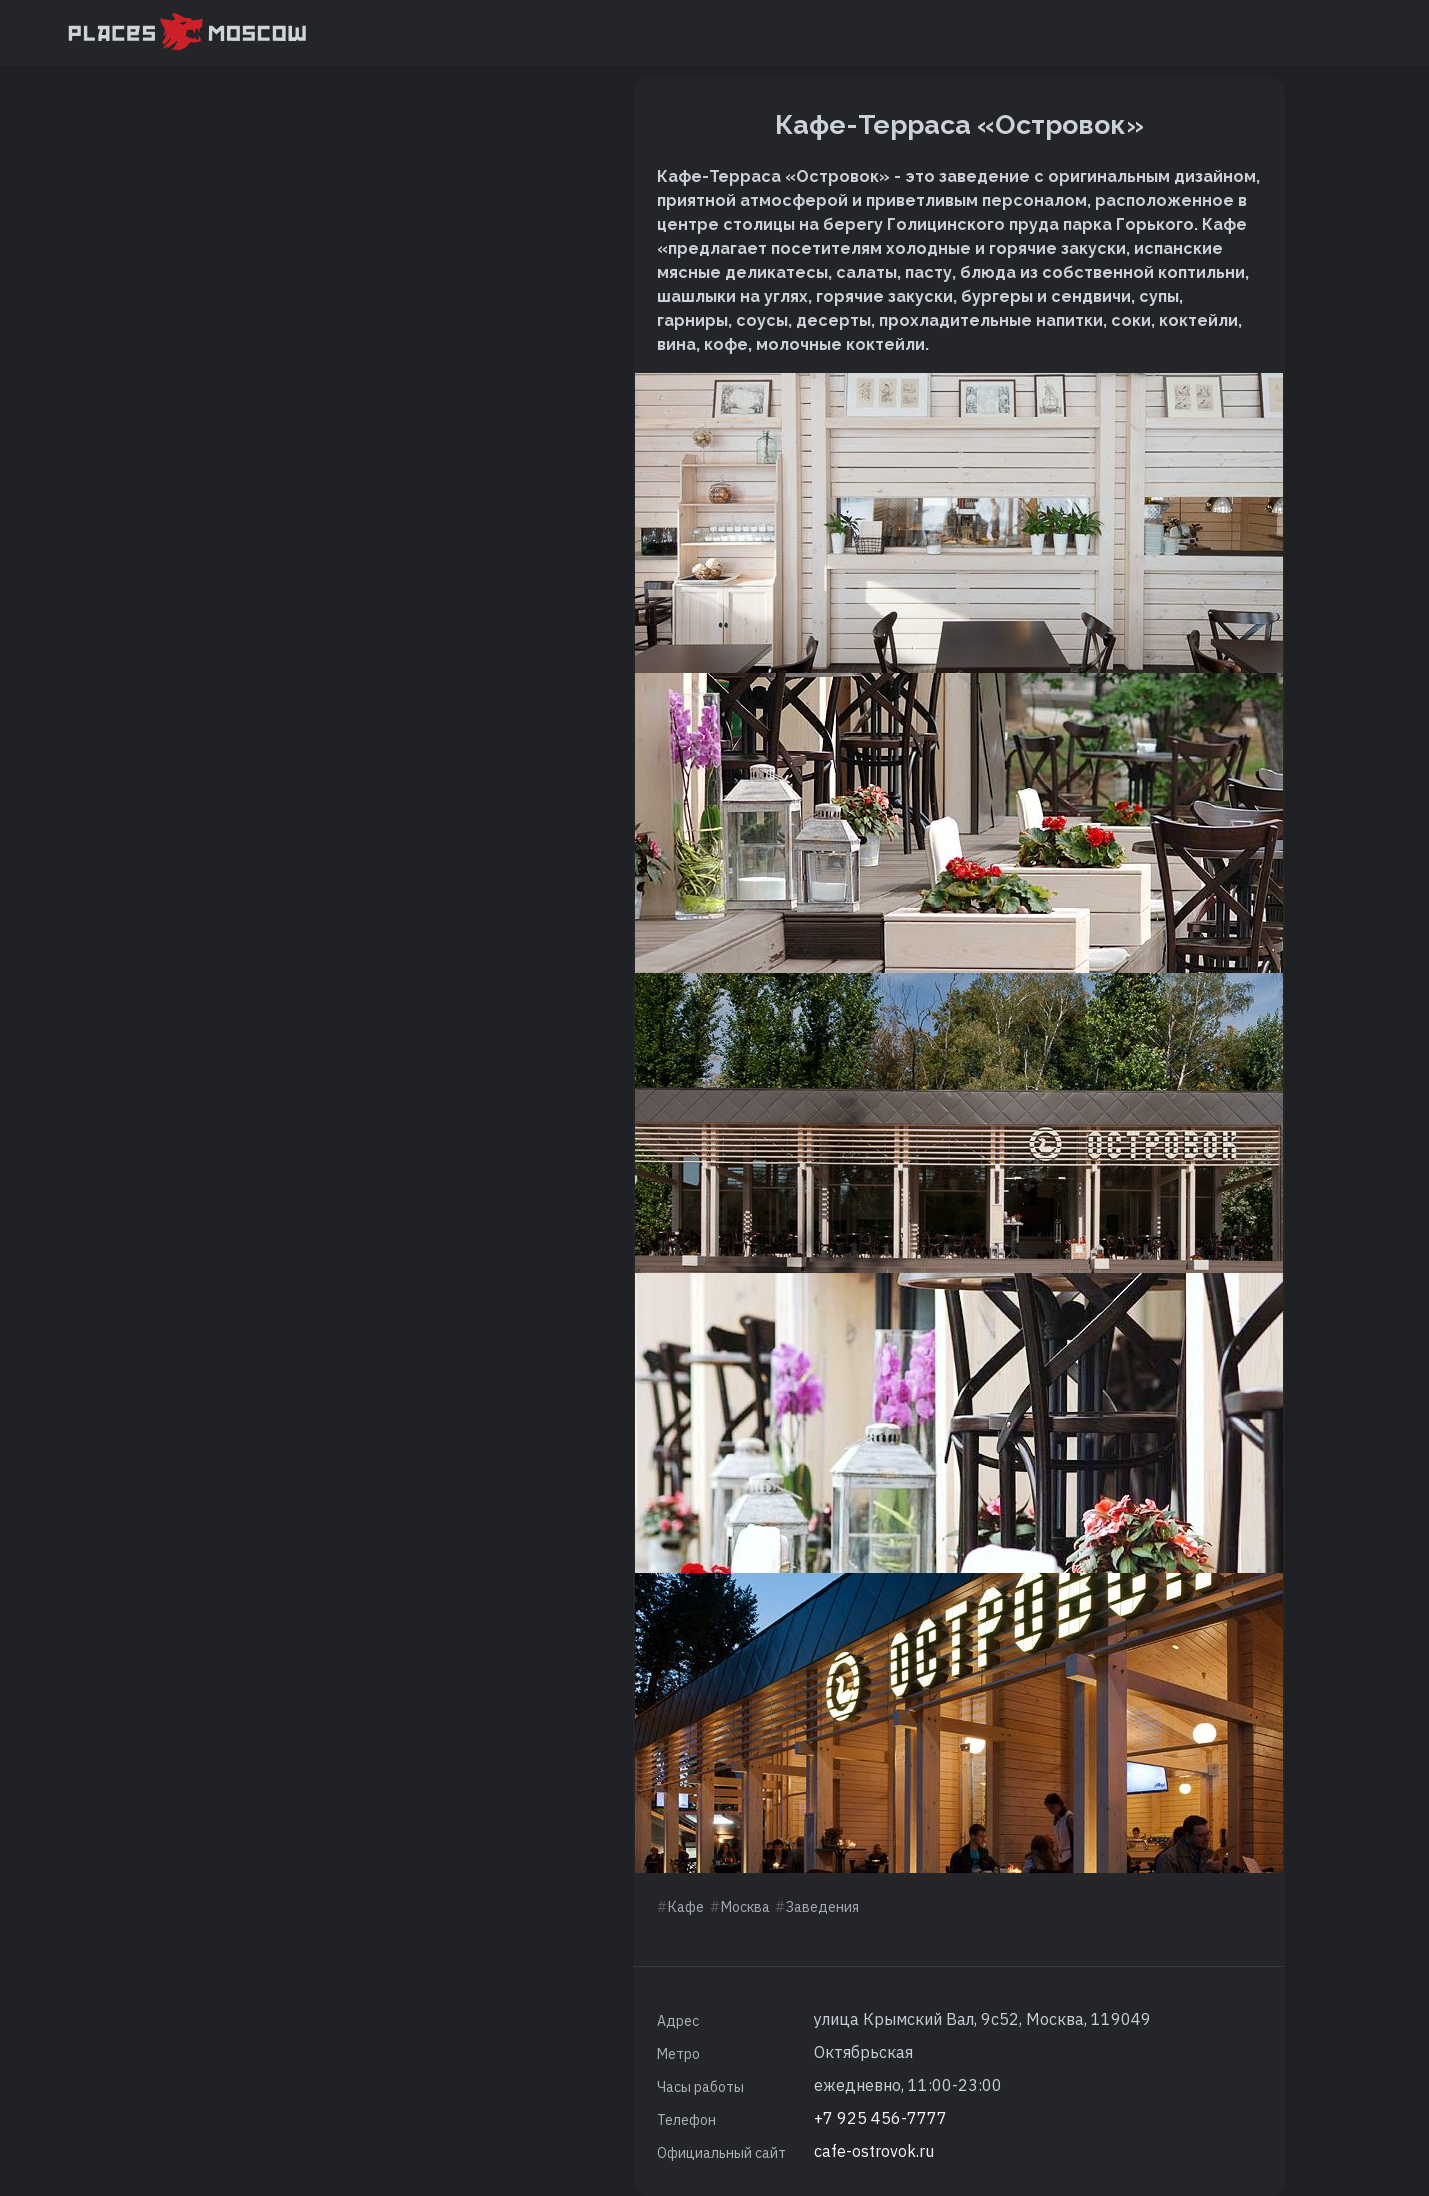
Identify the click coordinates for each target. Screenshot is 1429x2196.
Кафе (686, 1907)
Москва (745, 1907)
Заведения (822, 1907)
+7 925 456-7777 (880, 2118)
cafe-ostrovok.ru (874, 2151)
